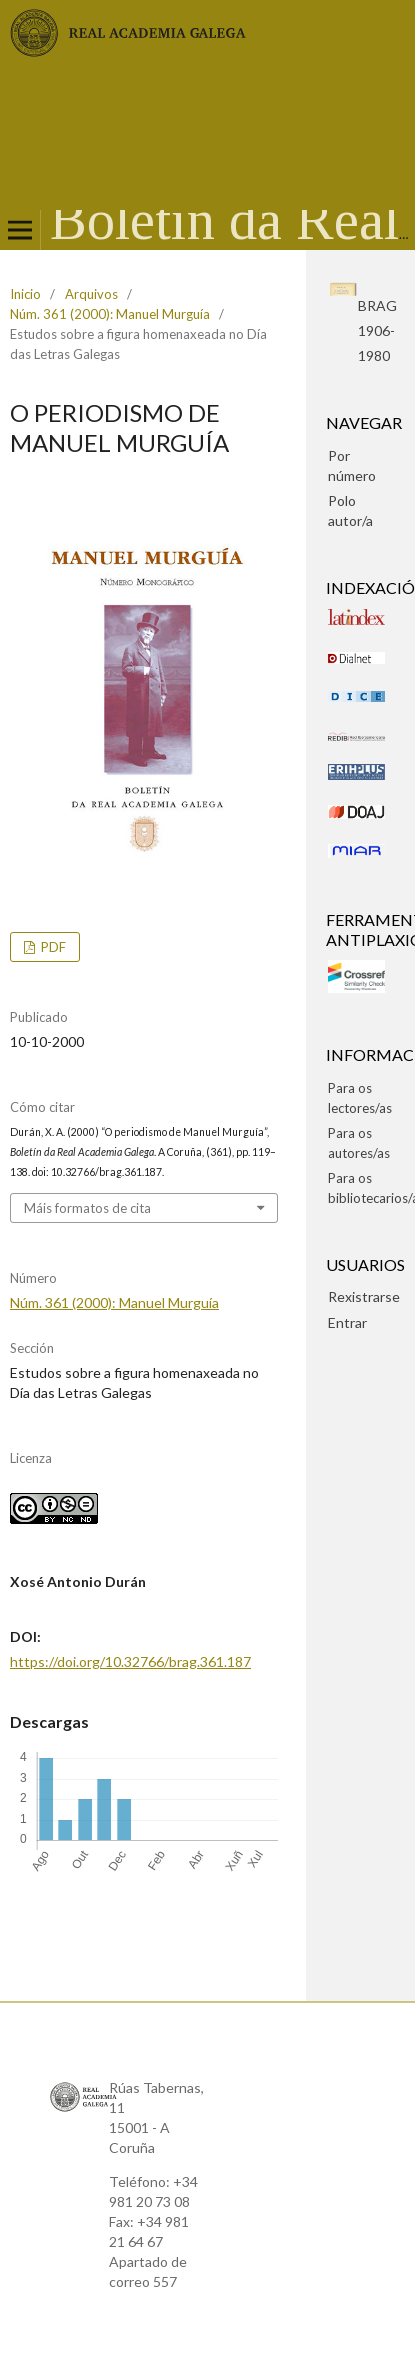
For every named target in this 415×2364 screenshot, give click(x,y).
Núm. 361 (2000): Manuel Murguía (110, 314)
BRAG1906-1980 (377, 330)
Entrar (347, 1322)
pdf (52, 947)
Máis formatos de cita (87, 1208)
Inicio (25, 294)
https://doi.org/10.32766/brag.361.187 (130, 1661)
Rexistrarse (364, 1296)
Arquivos (91, 294)
